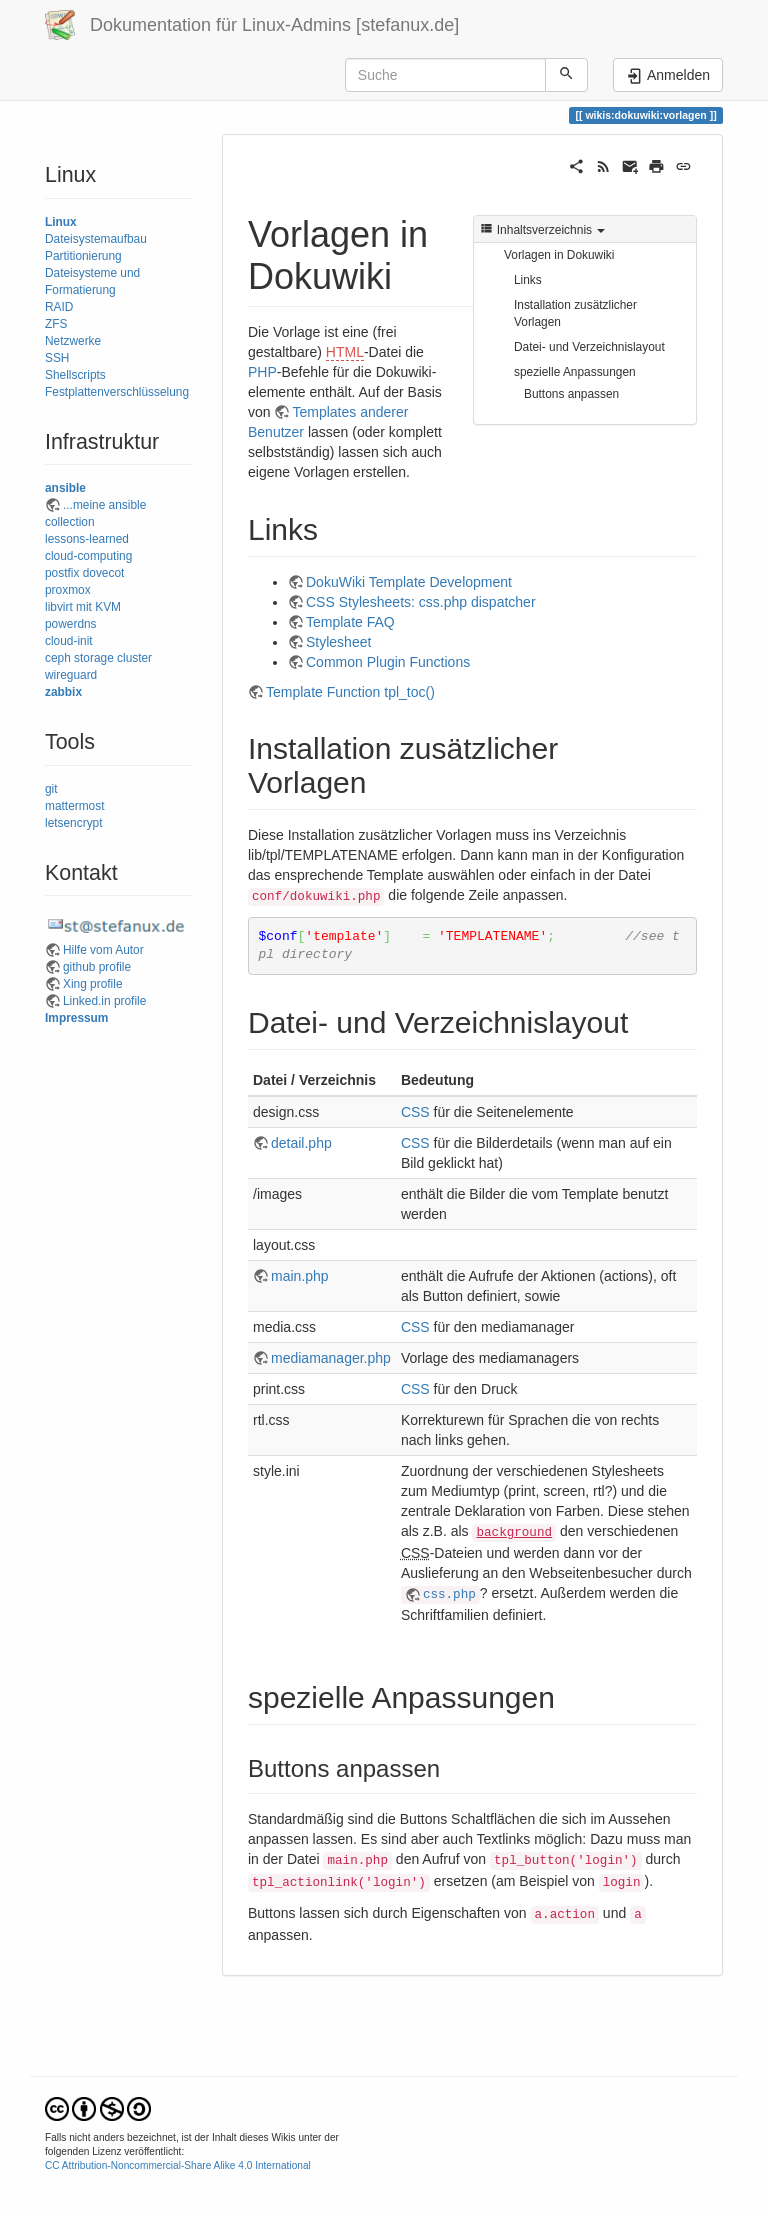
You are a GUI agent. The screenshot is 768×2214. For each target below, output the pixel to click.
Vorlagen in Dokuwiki (559, 255)
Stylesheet (338, 642)
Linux (61, 222)
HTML (345, 352)
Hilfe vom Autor (103, 950)
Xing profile (93, 984)
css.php (449, 1595)
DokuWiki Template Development (409, 582)
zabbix (63, 692)
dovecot (104, 573)
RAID (59, 307)
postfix (62, 573)
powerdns (71, 624)
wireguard (71, 675)
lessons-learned (87, 539)
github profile (97, 967)
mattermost (74, 806)
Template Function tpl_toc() (350, 692)
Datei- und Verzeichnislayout (589, 347)
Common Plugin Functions (388, 662)
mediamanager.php (331, 1358)
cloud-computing (88, 556)
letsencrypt (74, 823)
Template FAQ (350, 622)
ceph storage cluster (98, 658)
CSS (415, 1112)
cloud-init (69, 641)
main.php (300, 1276)
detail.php (301, 1143)
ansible (65, 488)
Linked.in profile (104, 1001)
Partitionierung (83, 256)
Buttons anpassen (571, 394)
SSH (57, 358)
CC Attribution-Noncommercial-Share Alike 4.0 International (178, 2165)
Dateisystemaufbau (96, 239)
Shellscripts (75, 375)
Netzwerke (73, 341)
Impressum (76, 1018)
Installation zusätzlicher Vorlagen (575, 313)
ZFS (56, 324)
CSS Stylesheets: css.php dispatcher (421, 602)
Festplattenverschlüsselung (117, 392)
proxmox (68, 590)
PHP (262, 372)
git (51, 789)
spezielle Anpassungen (575, 372)
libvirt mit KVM (83, 607)
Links (528, 280)
